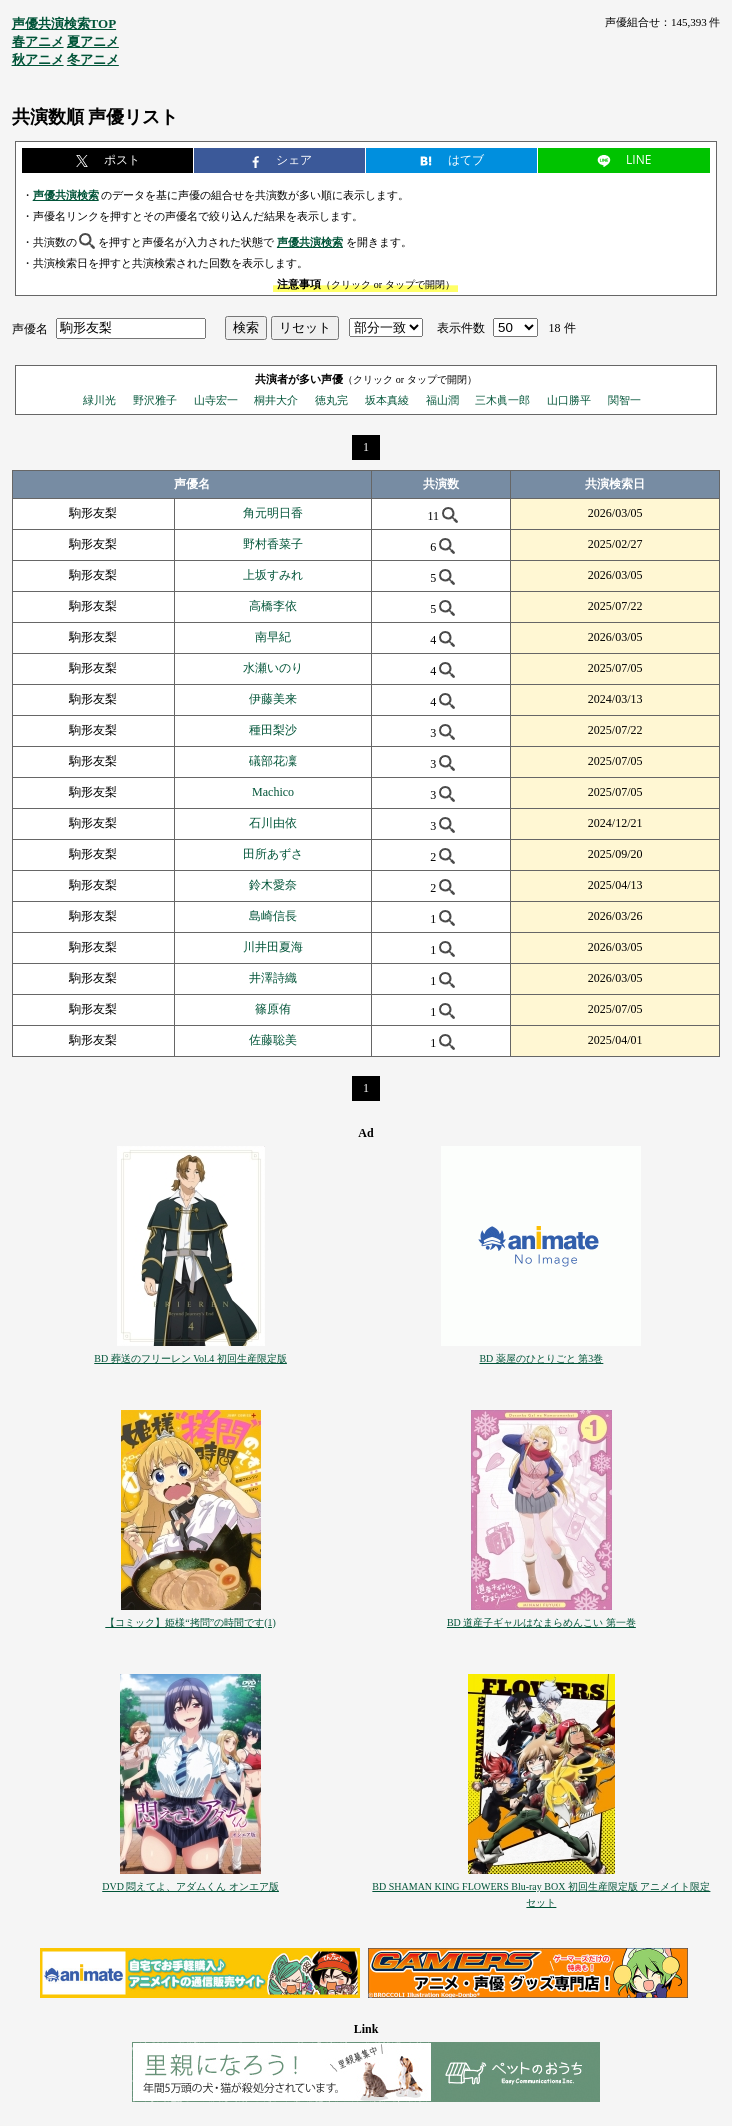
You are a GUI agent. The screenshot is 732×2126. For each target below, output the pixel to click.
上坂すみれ (273, 575)
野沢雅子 (155, 400)
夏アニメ (93, 41)
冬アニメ (93, 59)
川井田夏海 (273, 947)
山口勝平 (569, 400)
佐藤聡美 (273, 1040)
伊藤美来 (273, 699)
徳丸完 (331, 400)
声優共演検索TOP (64, 23)
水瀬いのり (273, 668)
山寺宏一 (216, 400)
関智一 (624, 400)
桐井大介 (276, 400)
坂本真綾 (387, 400)
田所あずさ (273, 854)
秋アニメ (38, 59)
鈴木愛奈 (273, 885)
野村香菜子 (273, 544)
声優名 (30, 328)
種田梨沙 (273, 730)
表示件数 (461, 328)
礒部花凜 (273, 761)
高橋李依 (273, 606)
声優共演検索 (66, 195)
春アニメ (38, 41)
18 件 (562, 328)
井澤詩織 (273, 978)
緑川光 (99, 400)
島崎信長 (273, 916)
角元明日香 (273, 513)
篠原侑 (273, 1009)
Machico (273, 792)
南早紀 (273, 637)
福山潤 (442, 400)
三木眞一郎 (502, 400)
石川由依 (273, 823)
